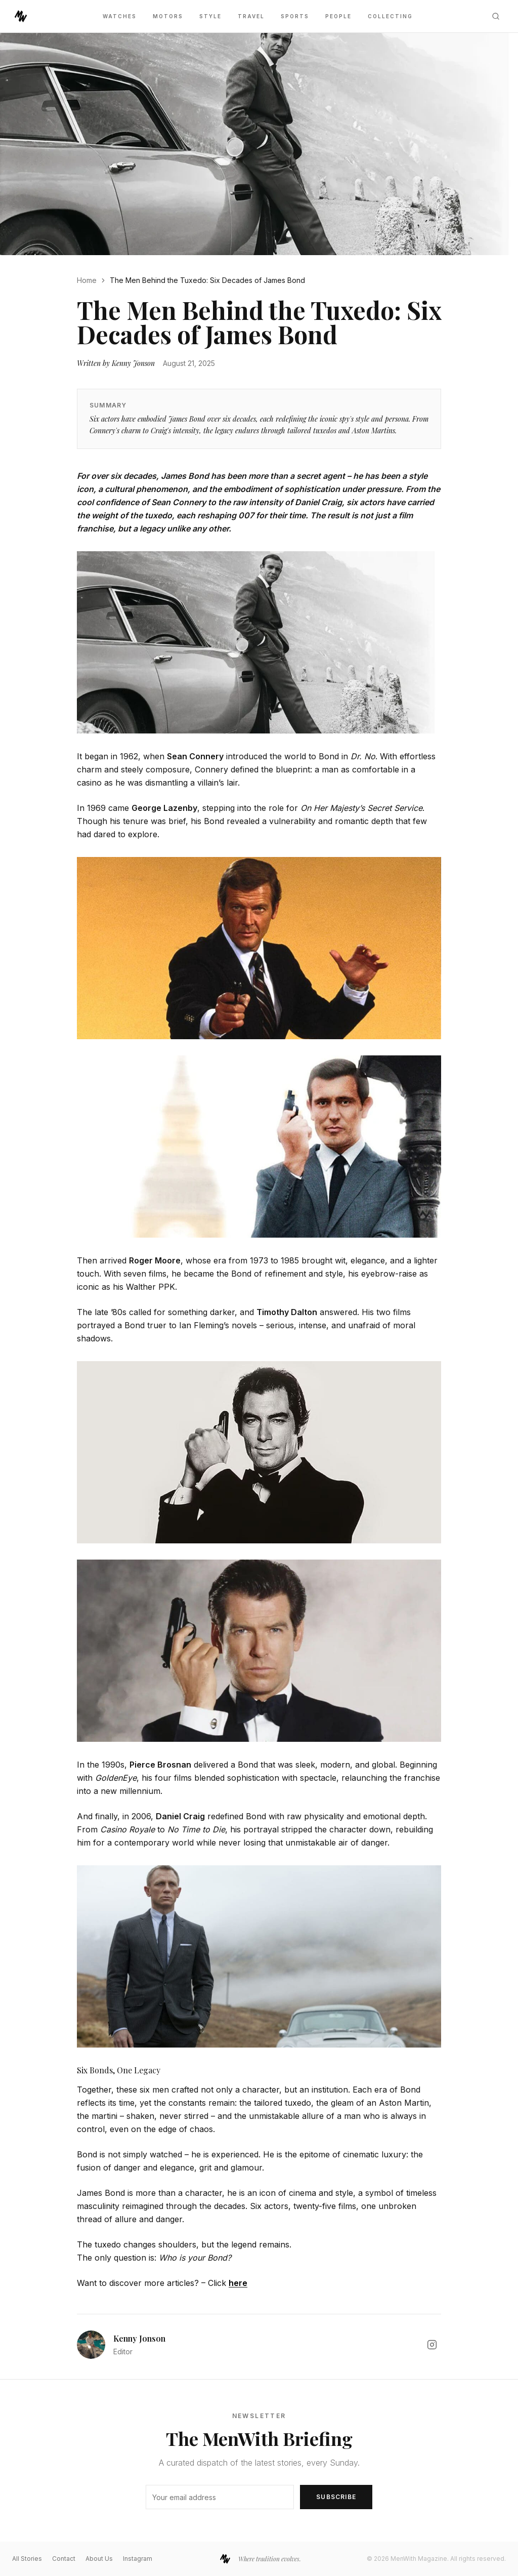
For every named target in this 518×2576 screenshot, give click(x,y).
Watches (120, 16)
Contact (63, 2558)
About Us (99, 2558)
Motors (168, 16)
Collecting (390, 16)
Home (87, 280)
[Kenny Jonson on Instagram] (432, 2345)
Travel (251, 16)
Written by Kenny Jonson (116, 363)
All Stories (27, 2558)
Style (210, 16)
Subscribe (336, 2497)
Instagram (137, 2558)
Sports (295, 16)
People (338, 16)
